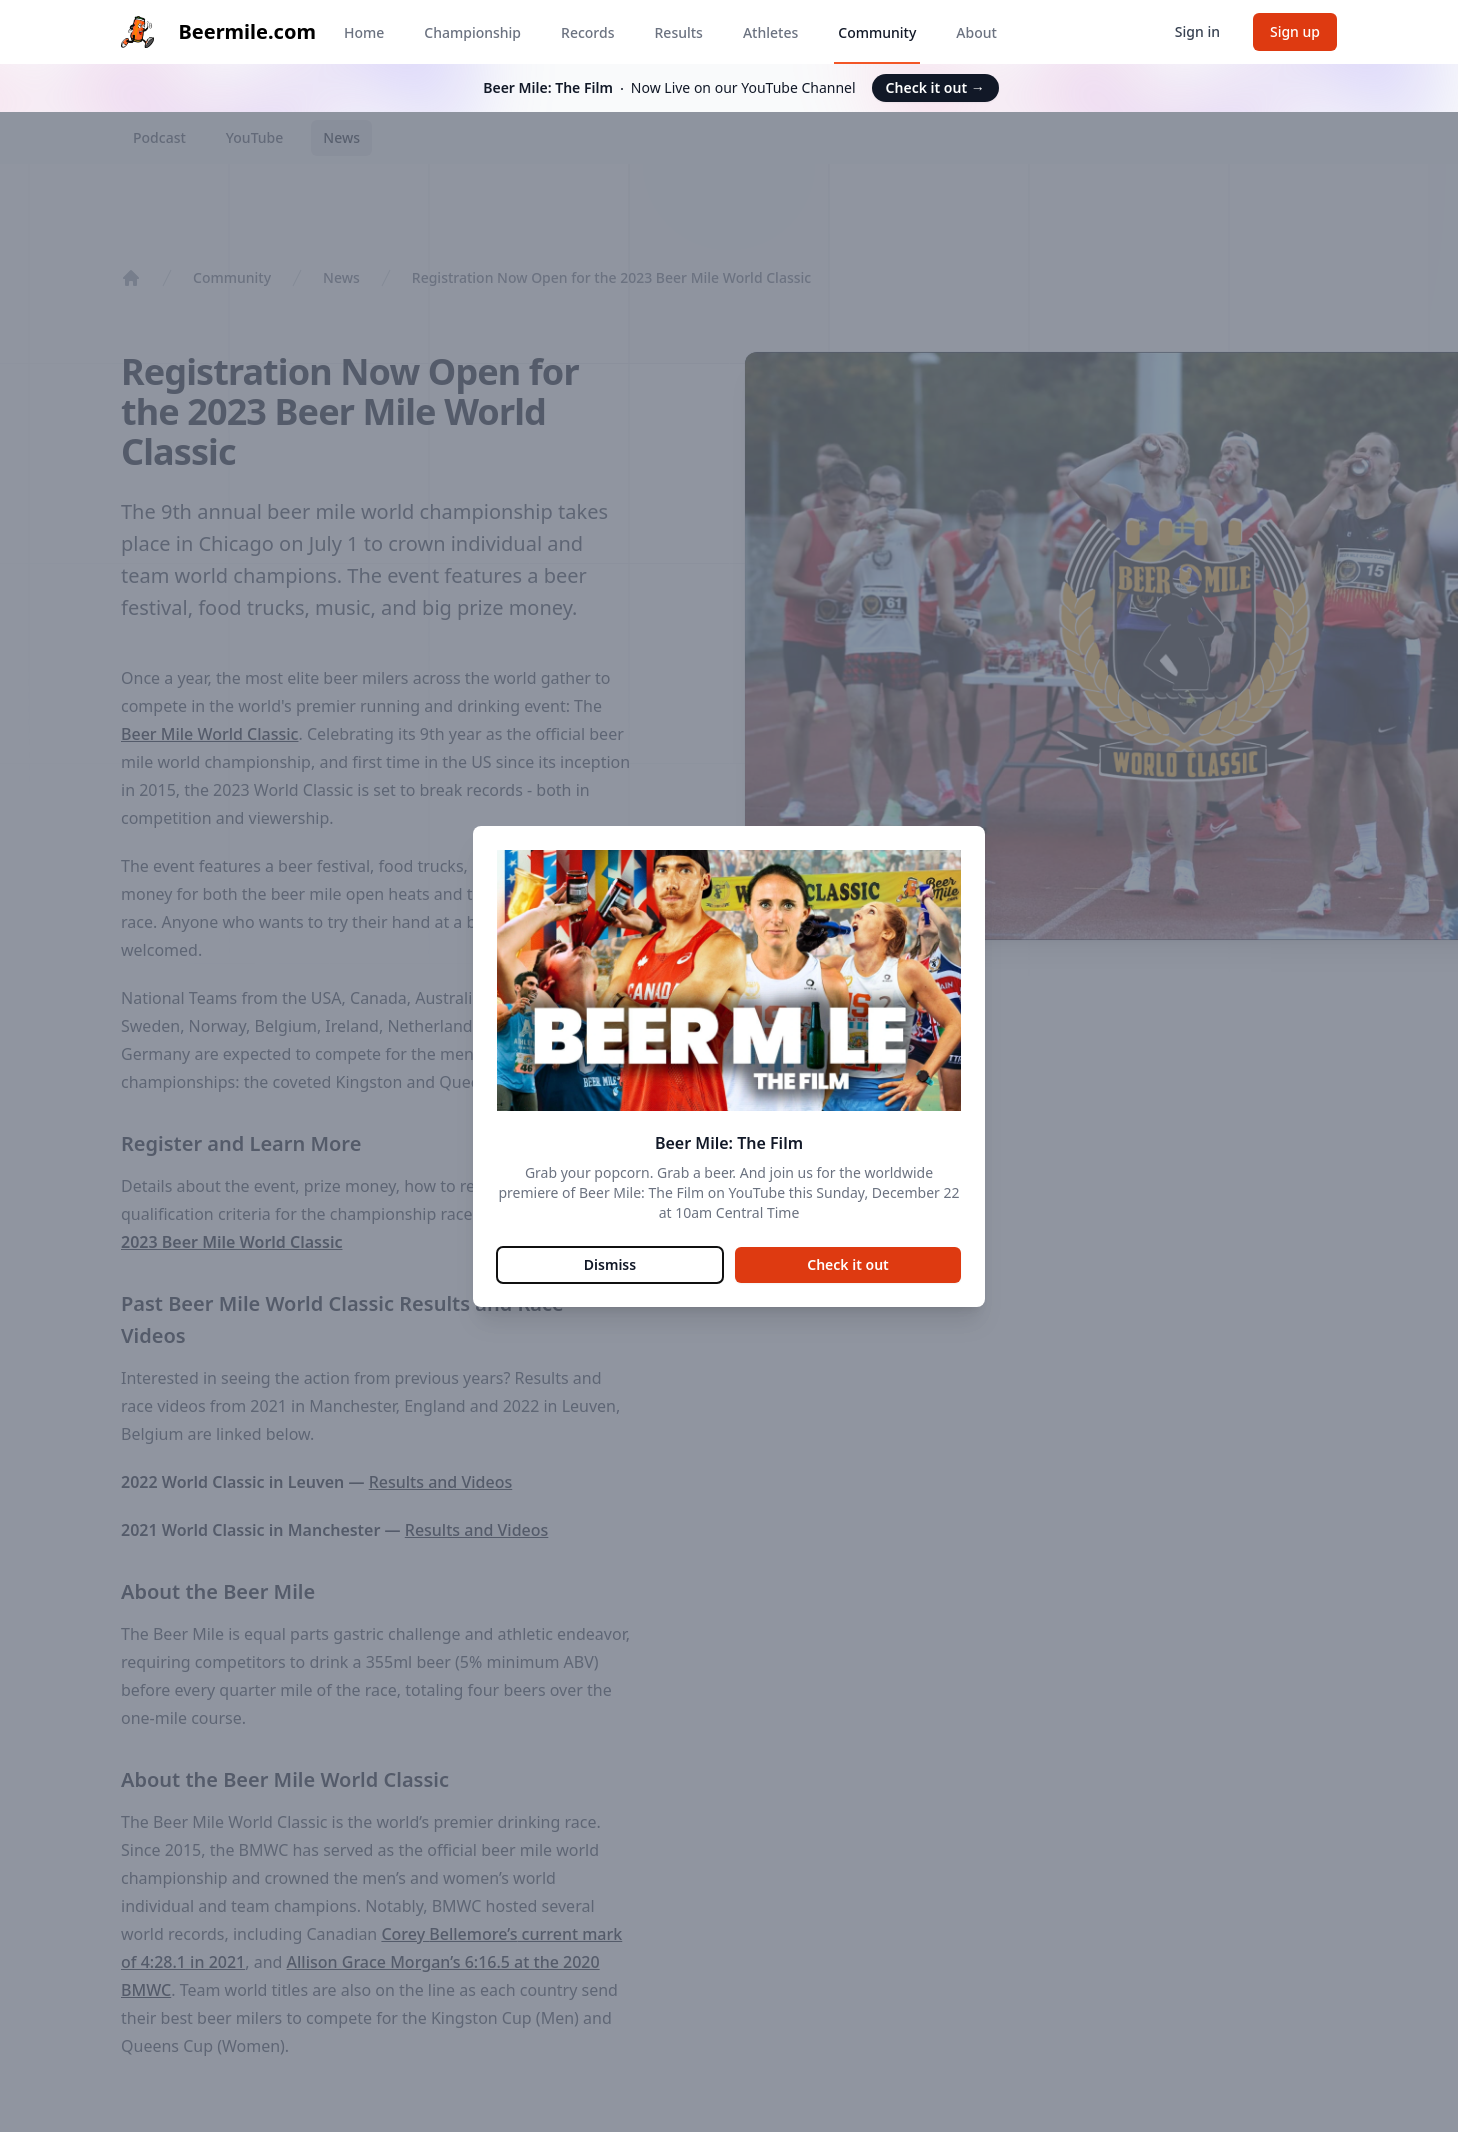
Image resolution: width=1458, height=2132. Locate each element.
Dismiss (610, 1264)
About (976, 32)
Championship (472, 32)
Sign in (1197, 31)
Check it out (935, 87)
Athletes (770, 32)
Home (364, 32)
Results (679, 32)
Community (877, 32)
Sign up (1295, 31)
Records (587, 32)
